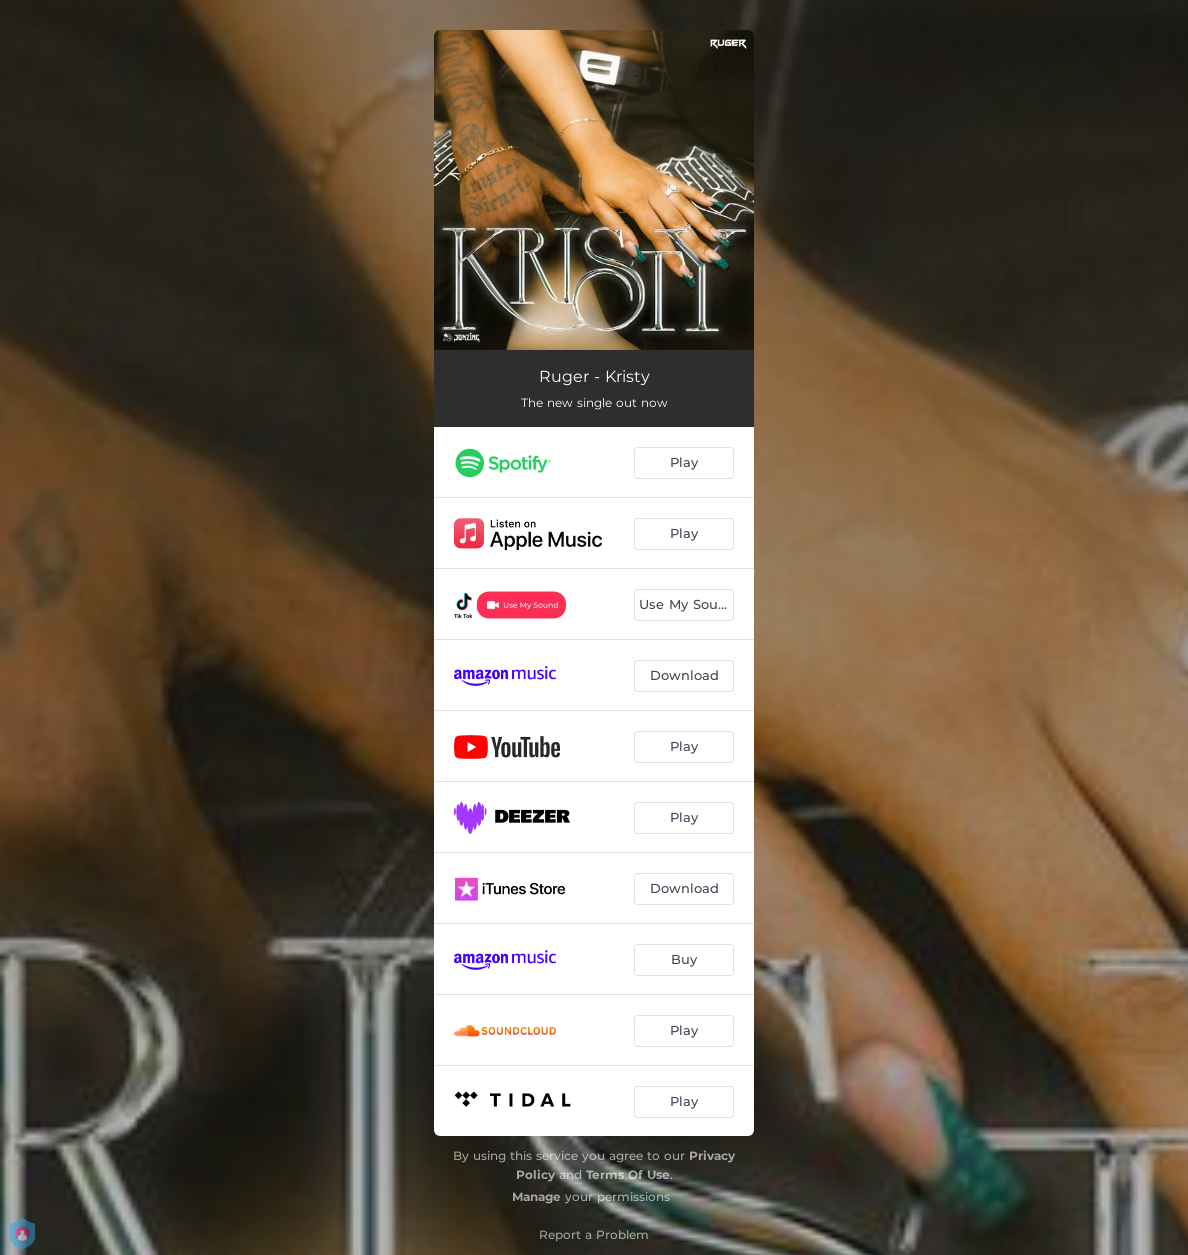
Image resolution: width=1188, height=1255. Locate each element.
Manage (536, 1196)
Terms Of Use (628, 1174)
